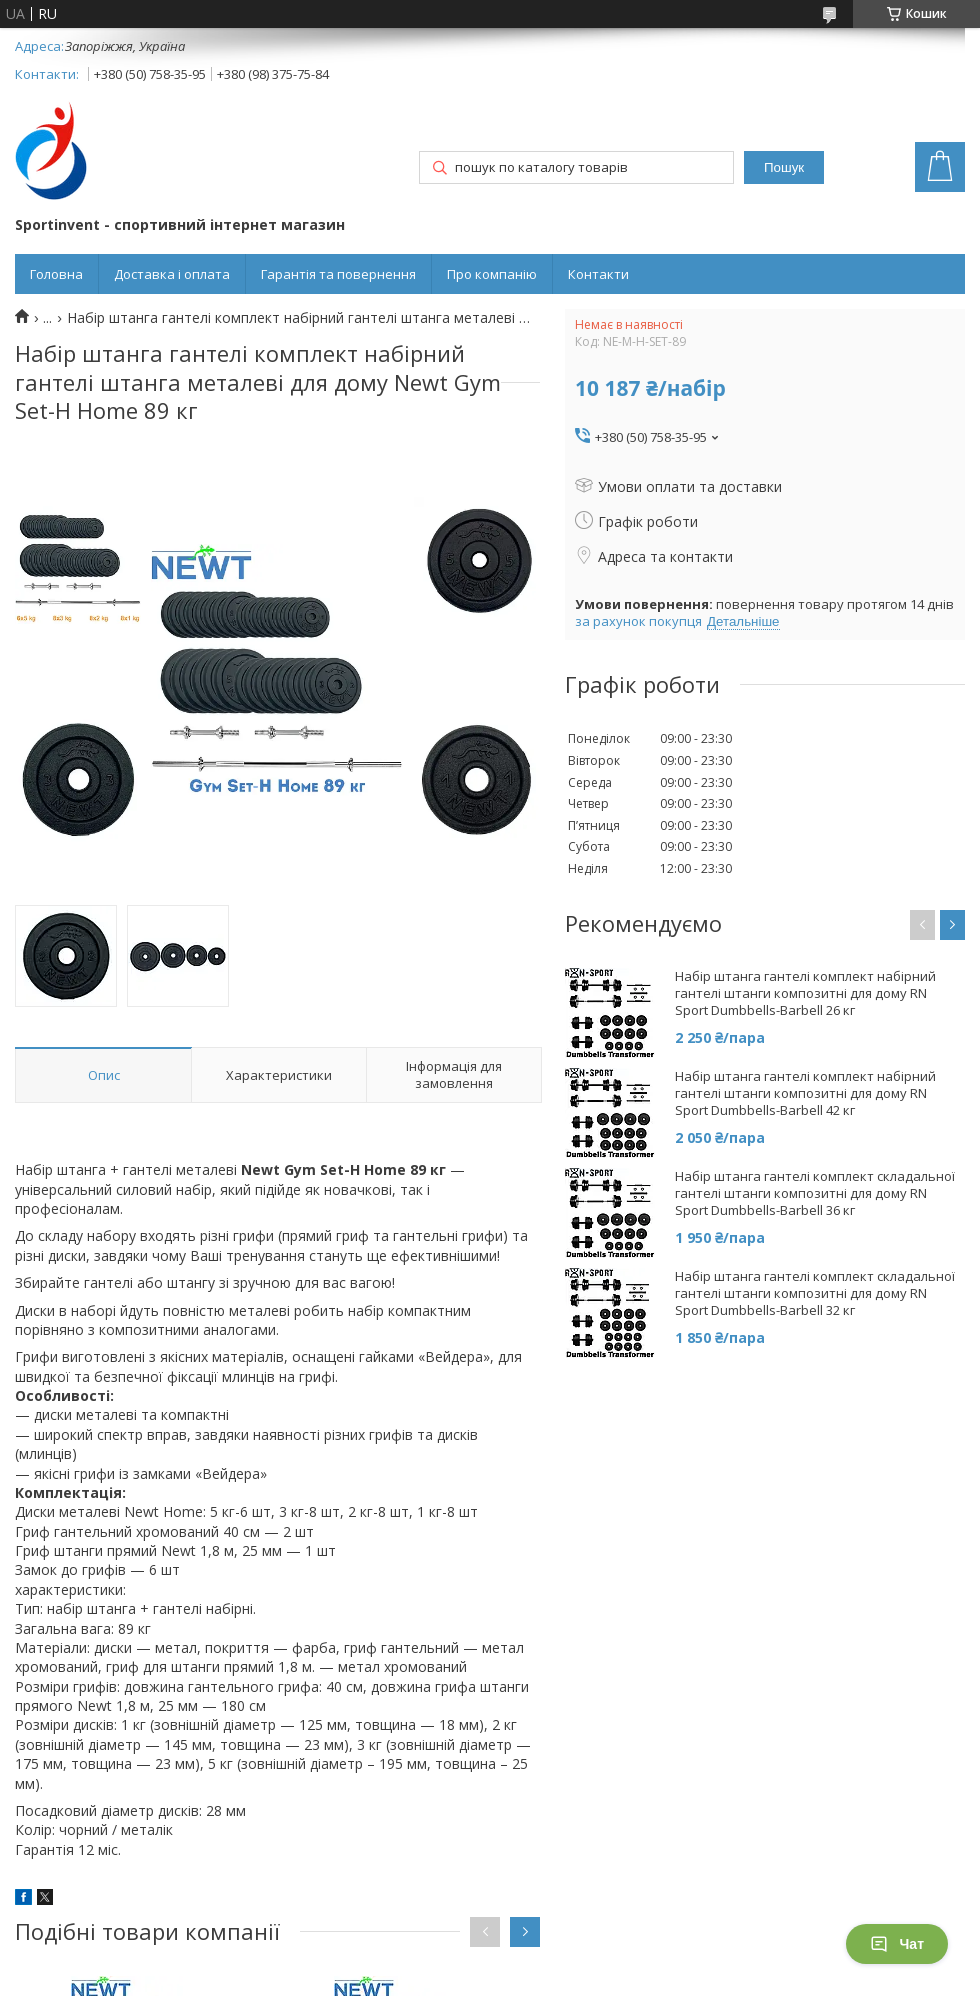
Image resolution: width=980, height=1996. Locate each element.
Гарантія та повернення (338, 274)
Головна (56, 274)
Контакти (598, 274)
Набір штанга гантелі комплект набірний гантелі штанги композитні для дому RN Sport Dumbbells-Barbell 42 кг (805, 1093)
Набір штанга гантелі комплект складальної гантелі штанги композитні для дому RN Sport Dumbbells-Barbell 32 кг (815, 1293)
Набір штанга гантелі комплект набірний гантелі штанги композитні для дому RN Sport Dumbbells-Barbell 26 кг (805, 993)
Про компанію (492, 274)
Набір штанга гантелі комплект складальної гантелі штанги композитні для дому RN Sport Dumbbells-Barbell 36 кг (815, 1193)
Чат (897, 1944)
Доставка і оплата (172, 274)
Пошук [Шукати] (784, 167)
